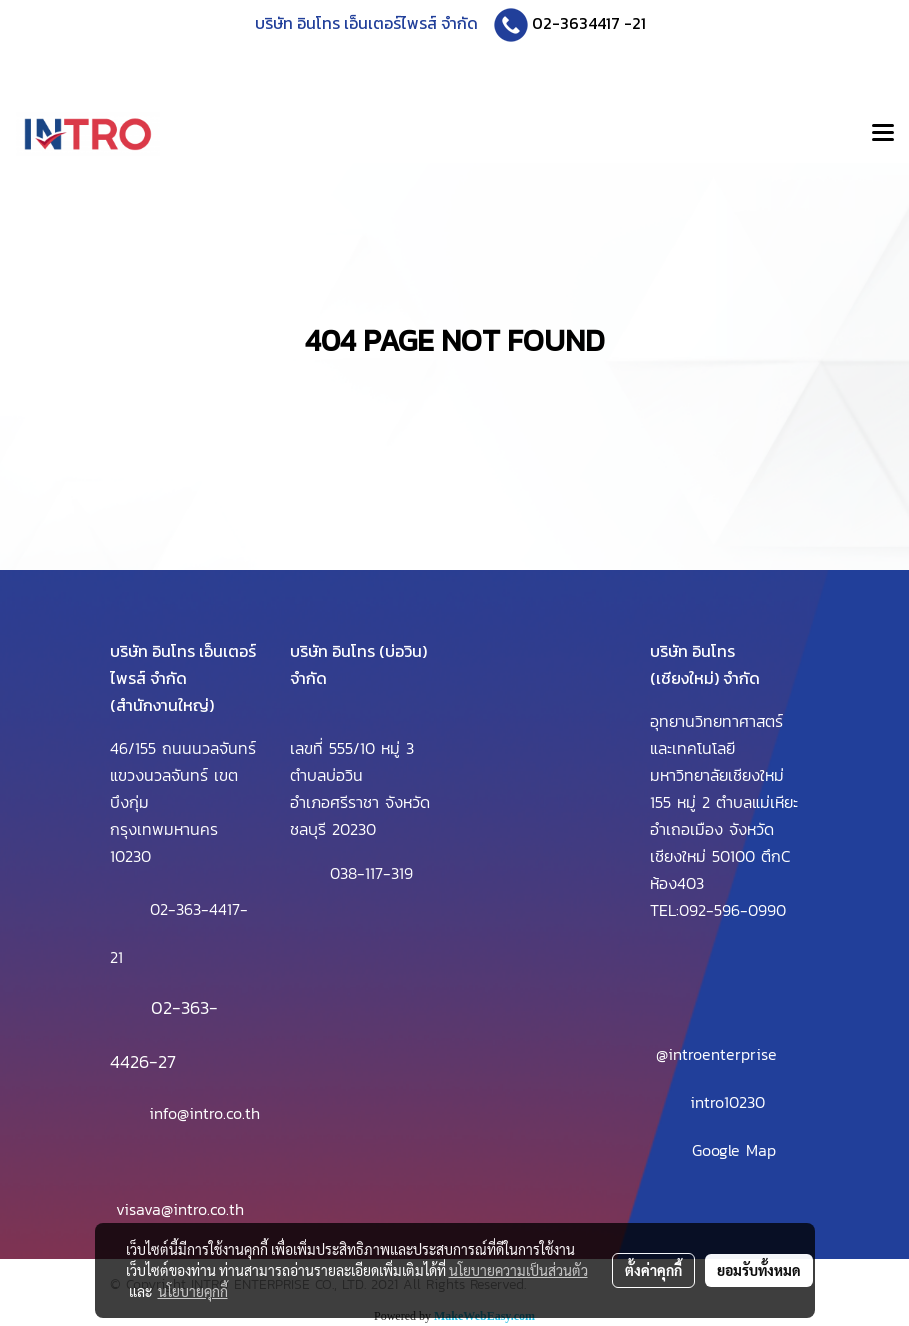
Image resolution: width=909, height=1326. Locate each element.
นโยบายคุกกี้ (193, 1291)
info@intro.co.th (204, 1113)
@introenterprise (716, 1054)
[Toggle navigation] (883, 134)
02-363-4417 (195, 909)
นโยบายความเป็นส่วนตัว (518, 1270)
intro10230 (727, 1102)
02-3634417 (576, 23)
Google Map (734, 1150)
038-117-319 (371, 873)
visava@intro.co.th (180, 1209)
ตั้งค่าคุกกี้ (653, 1270)
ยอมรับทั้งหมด (759, 1270)
